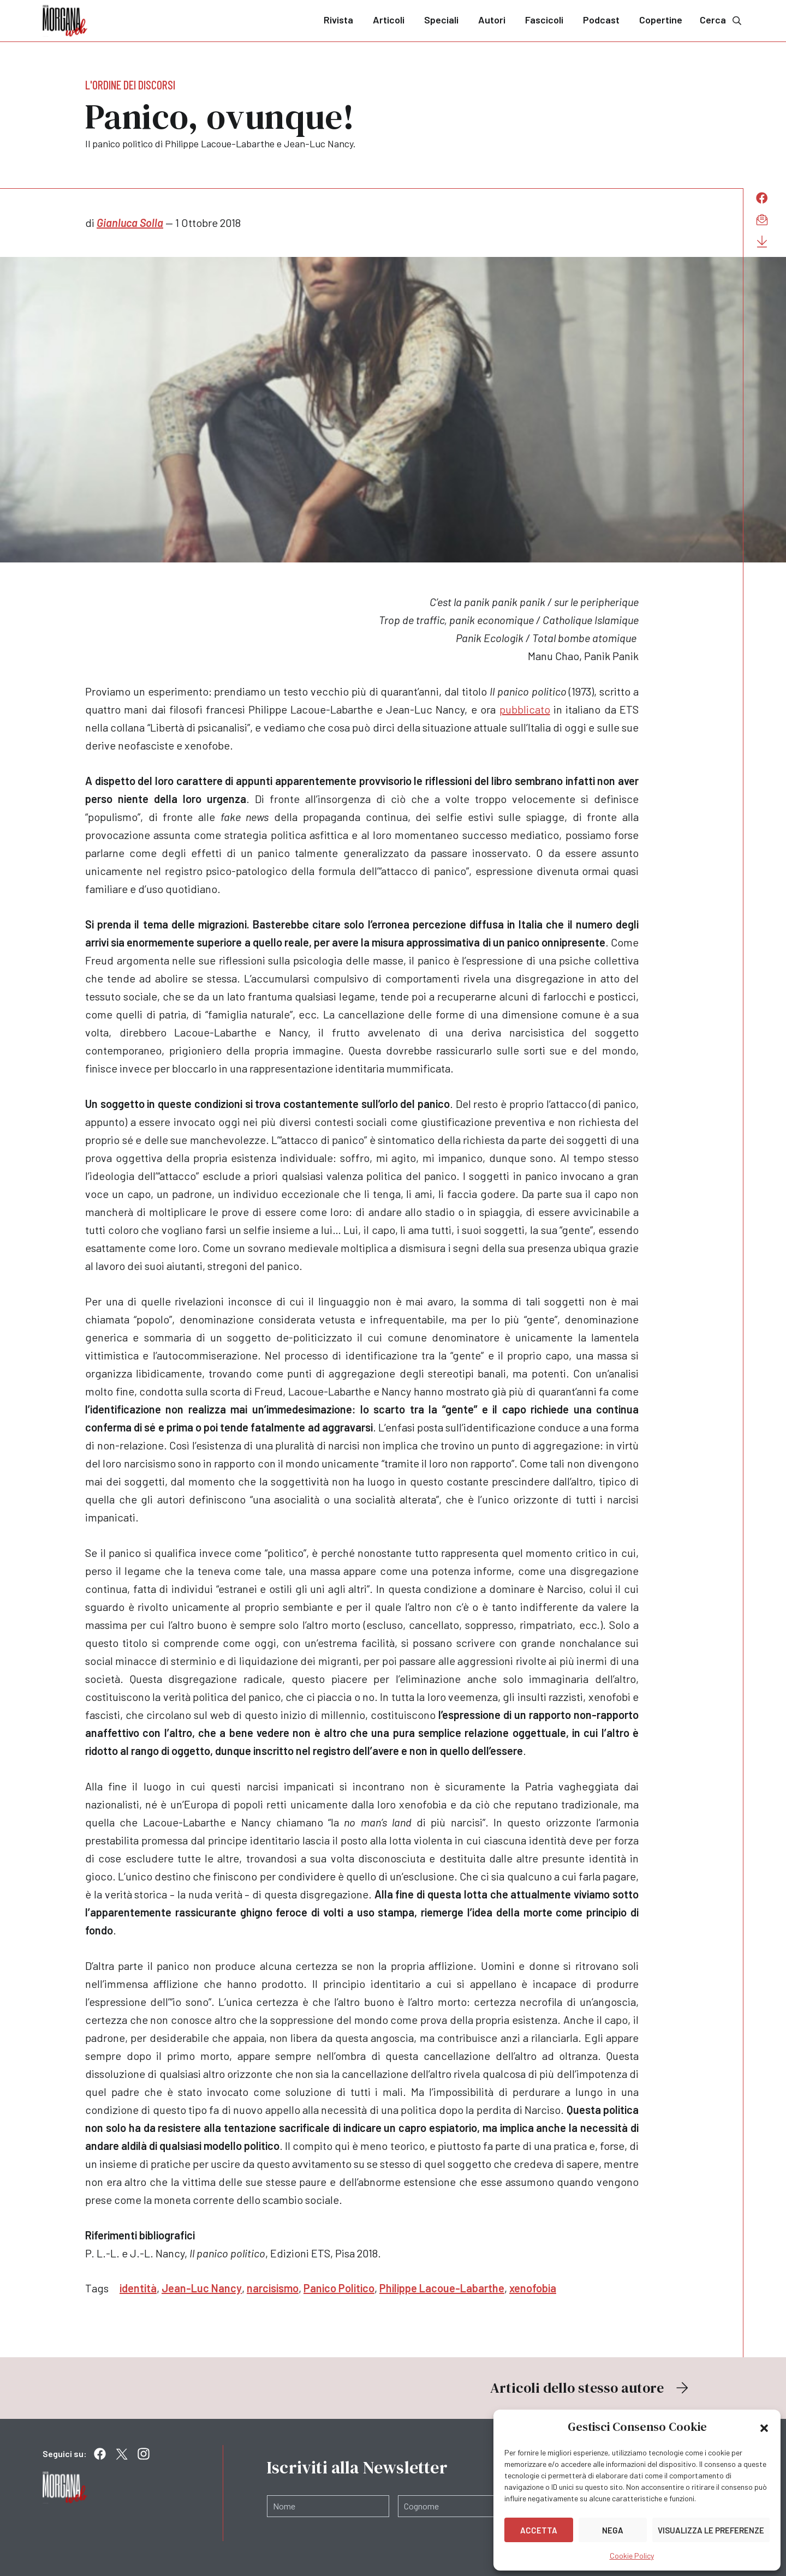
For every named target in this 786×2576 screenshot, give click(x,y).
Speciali (441, 20)
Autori (491, 20)
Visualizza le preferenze (711, 2530)
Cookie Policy (632, 2555)
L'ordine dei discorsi (130, 84)
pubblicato (524, 709)
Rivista (338, 20)
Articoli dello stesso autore (590, 2388)
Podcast (601, 20)
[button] (764, 2427)
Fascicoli (544, 20)
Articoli (388, 20)
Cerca (721, 20)
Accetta (538, 2530)
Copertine (660, 20)
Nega (612, 2530)
